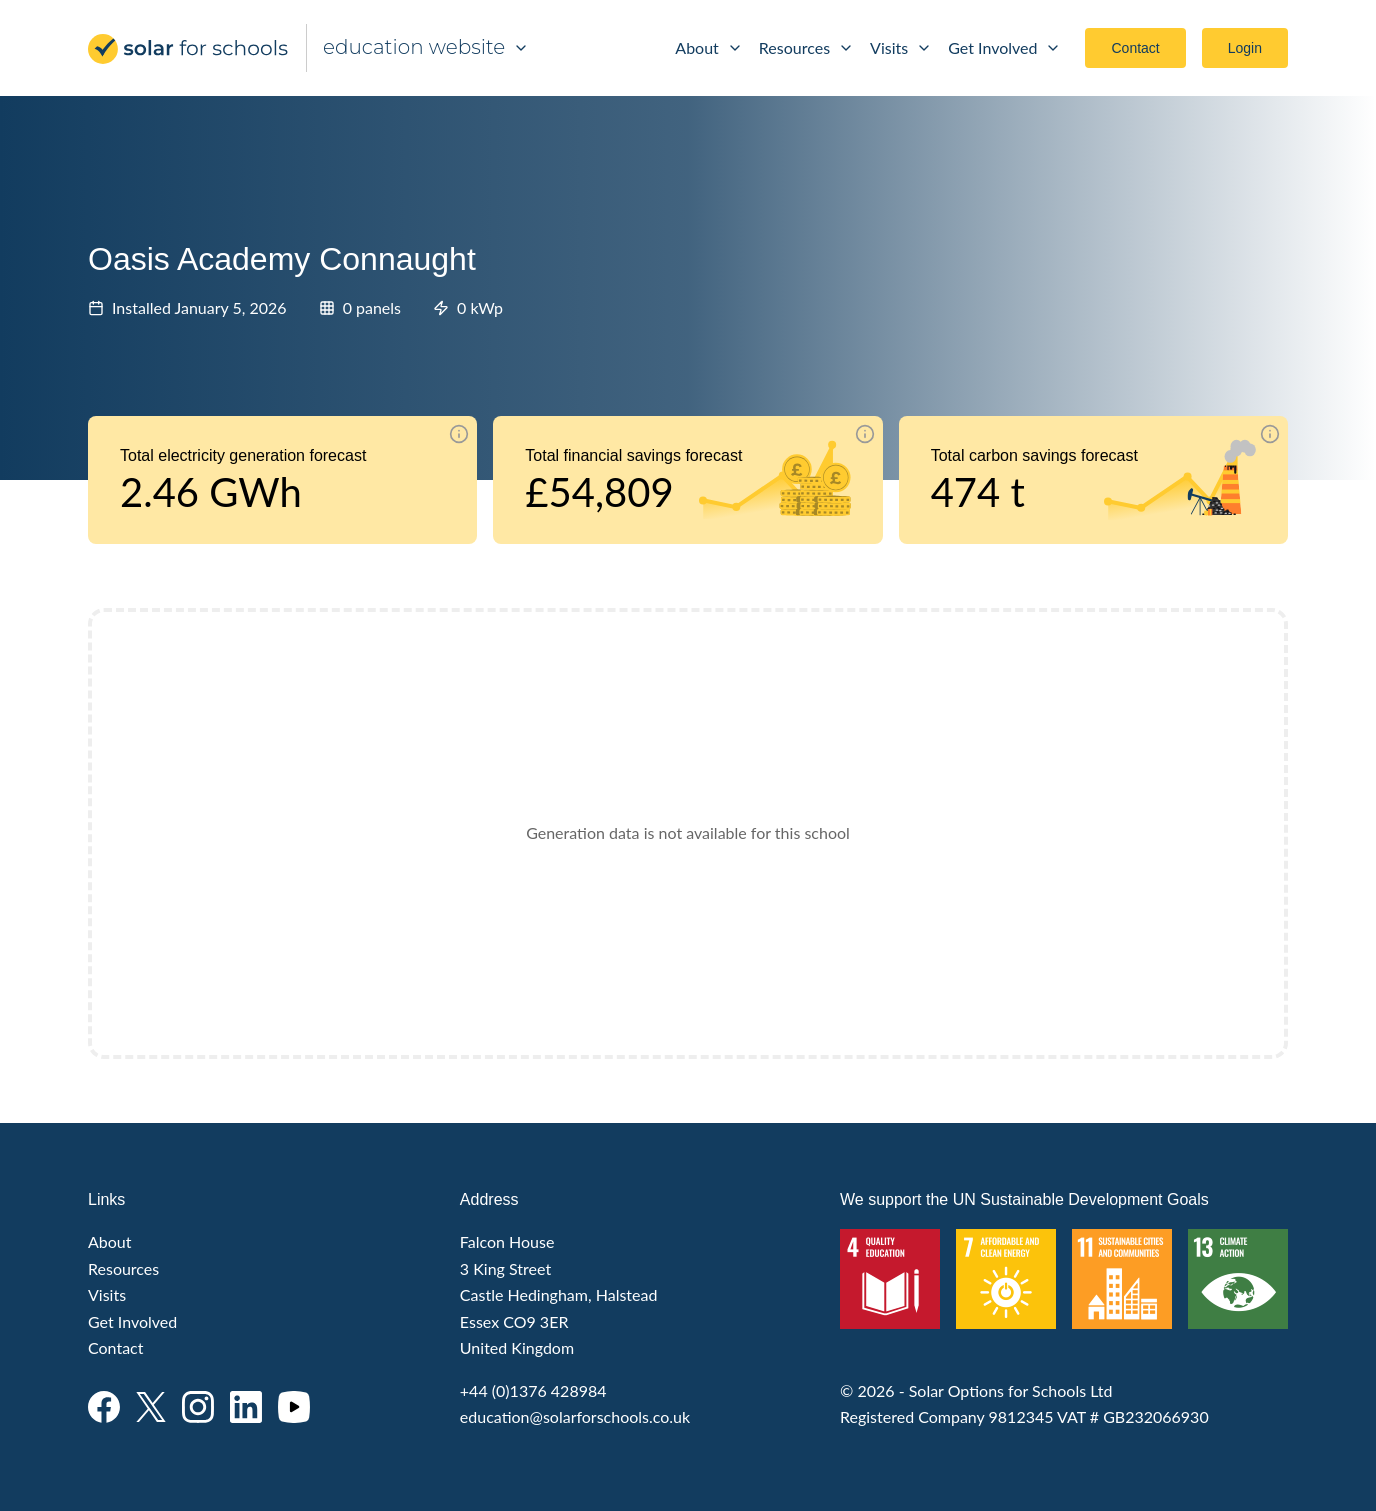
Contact (1135, 48)
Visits (901, 47)
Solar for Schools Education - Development (189, 49)
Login (1245, 48)
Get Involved (1004, 47)
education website (426, 47)
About (709, 47)
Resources (806, 47)
